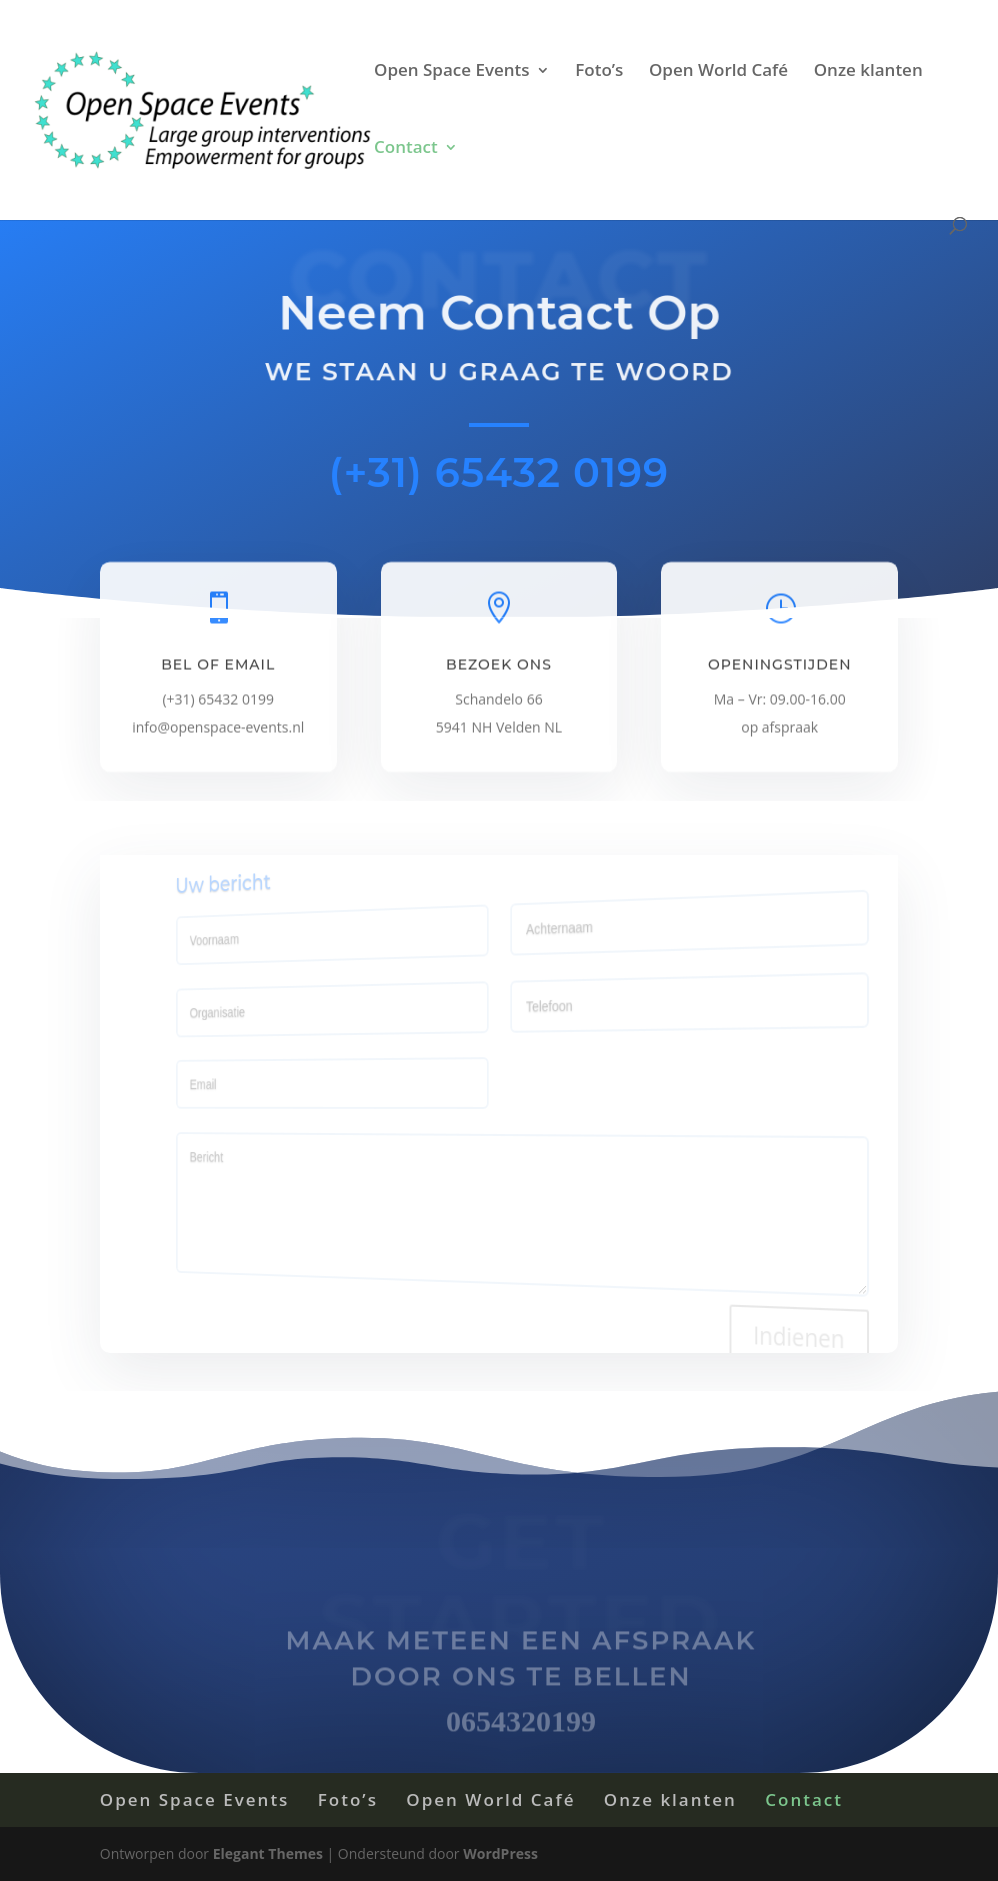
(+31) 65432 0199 (499, 472)
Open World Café (718, 72)
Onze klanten (868, 72)
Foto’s (599, 72)
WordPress (500, 1853)
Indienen (774, 1348)
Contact (406, 149)
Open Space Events (452, 72)
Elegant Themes (268, 1853)
